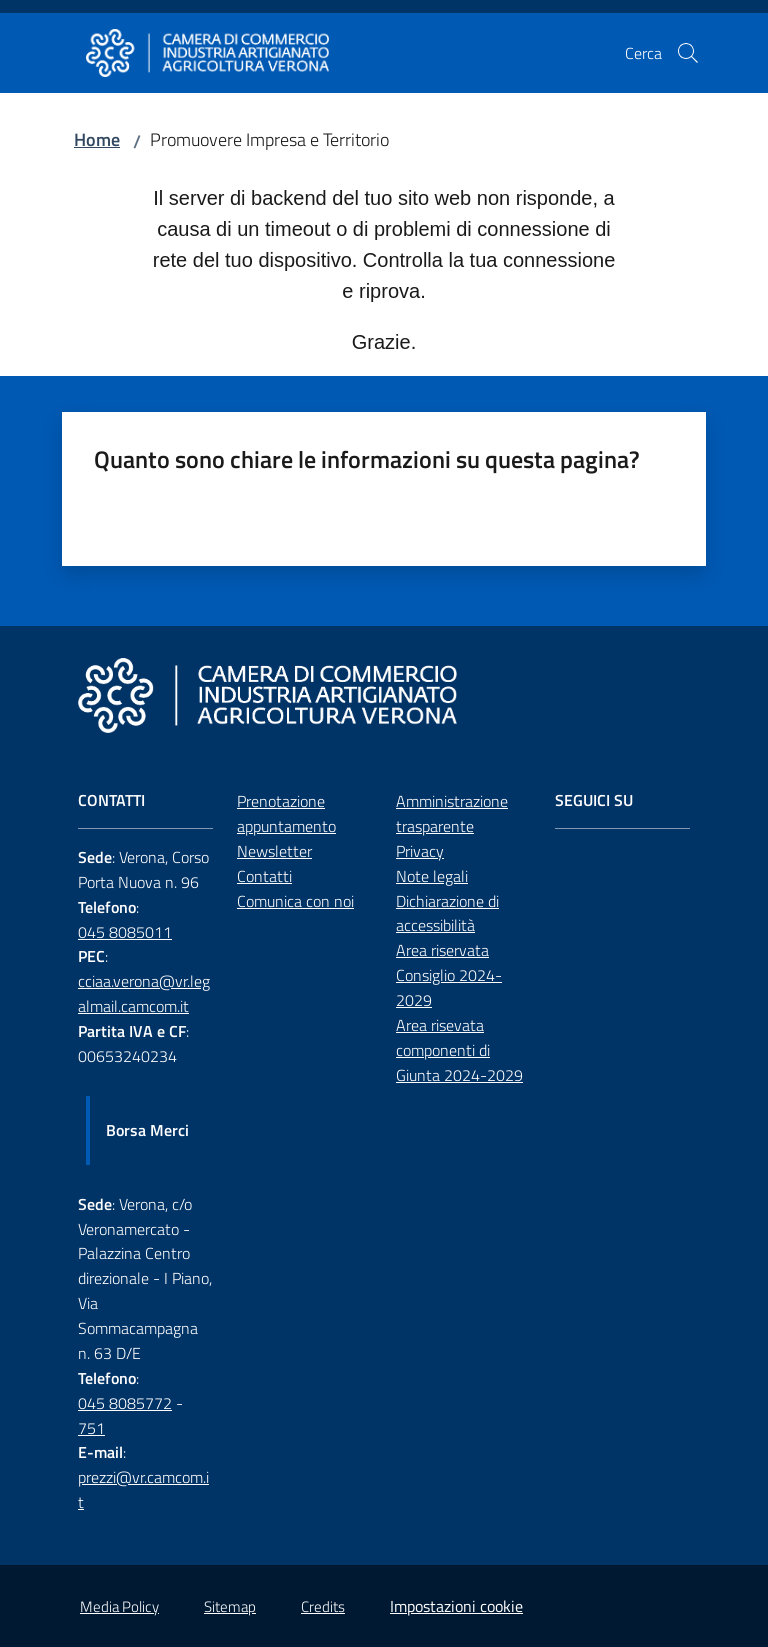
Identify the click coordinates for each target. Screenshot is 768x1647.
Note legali (432, 876)
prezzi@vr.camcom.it (143, 1489)
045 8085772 (125, 1403)
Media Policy (119, 1606)
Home (97, 139)
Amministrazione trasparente (452, 813)
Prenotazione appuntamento (286, 813)
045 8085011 (125, 932)
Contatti (264, 876)
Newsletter (274, 851)
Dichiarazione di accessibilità (447, 913)
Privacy (420, 851)
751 (91, 1428)
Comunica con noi (295, 901)
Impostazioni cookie (456, 1606)
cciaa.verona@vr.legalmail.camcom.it (144, 993)
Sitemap (230, 1606)
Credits (323, 1606)
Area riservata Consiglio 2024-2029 (449, 975)
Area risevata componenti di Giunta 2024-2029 (459, 1050)
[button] (688, 53)
